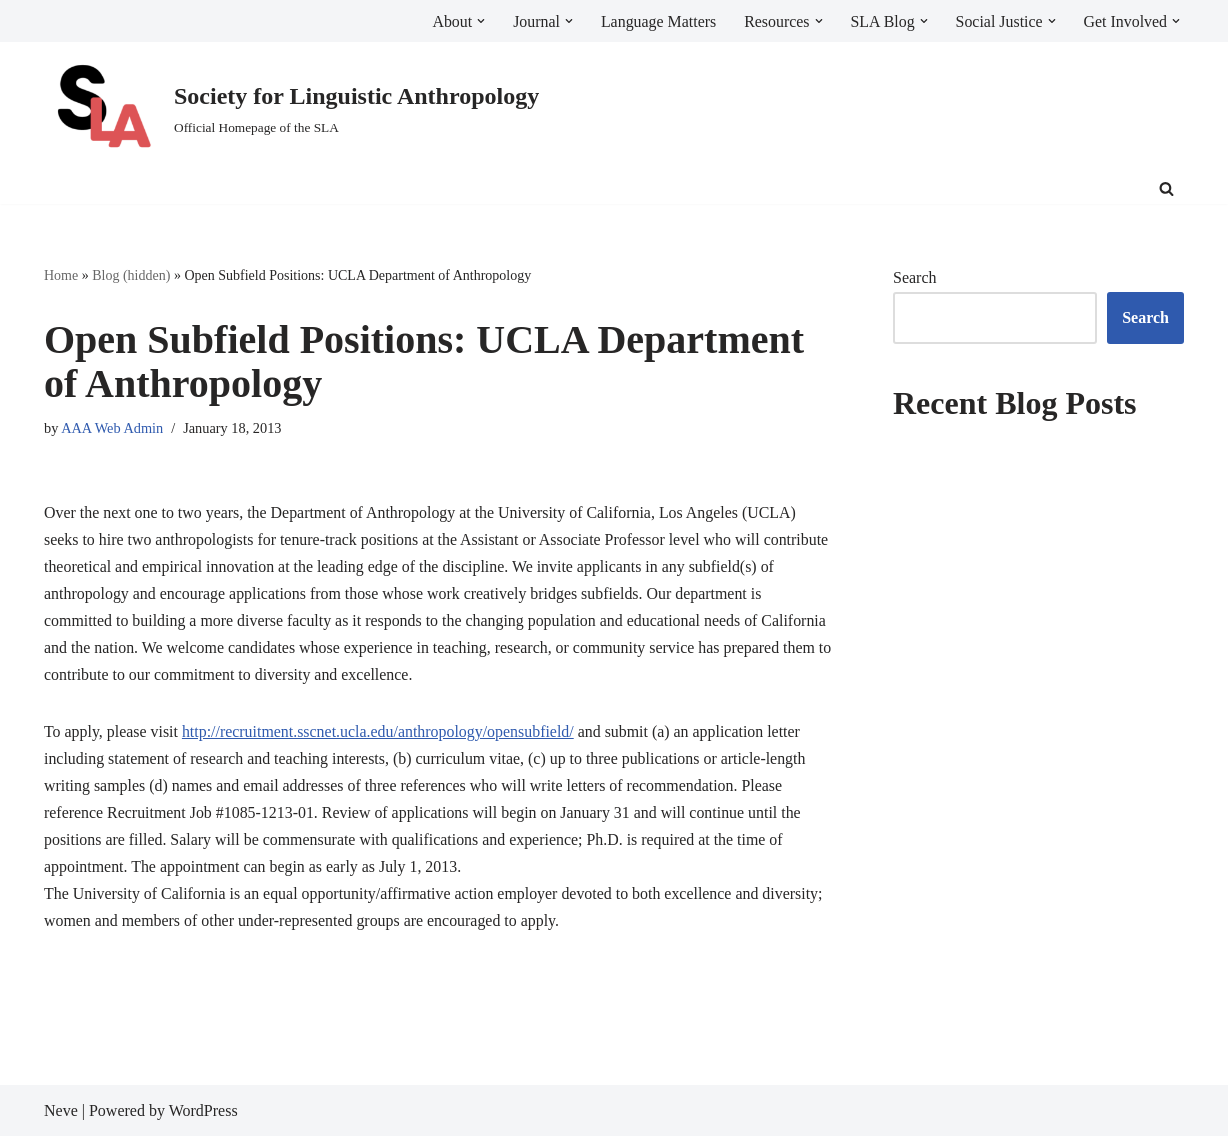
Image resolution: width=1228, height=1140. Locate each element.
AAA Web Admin (112, 428)
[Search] (1166, 188)
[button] (478, 21)
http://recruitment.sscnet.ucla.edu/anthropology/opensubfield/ (380, 734)
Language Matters (656, 21)
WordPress (203, 1114)
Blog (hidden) (131, 275)
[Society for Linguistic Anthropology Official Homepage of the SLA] (291, 108)
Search (915, 277)
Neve (61, 1114)
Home (61, 275)
